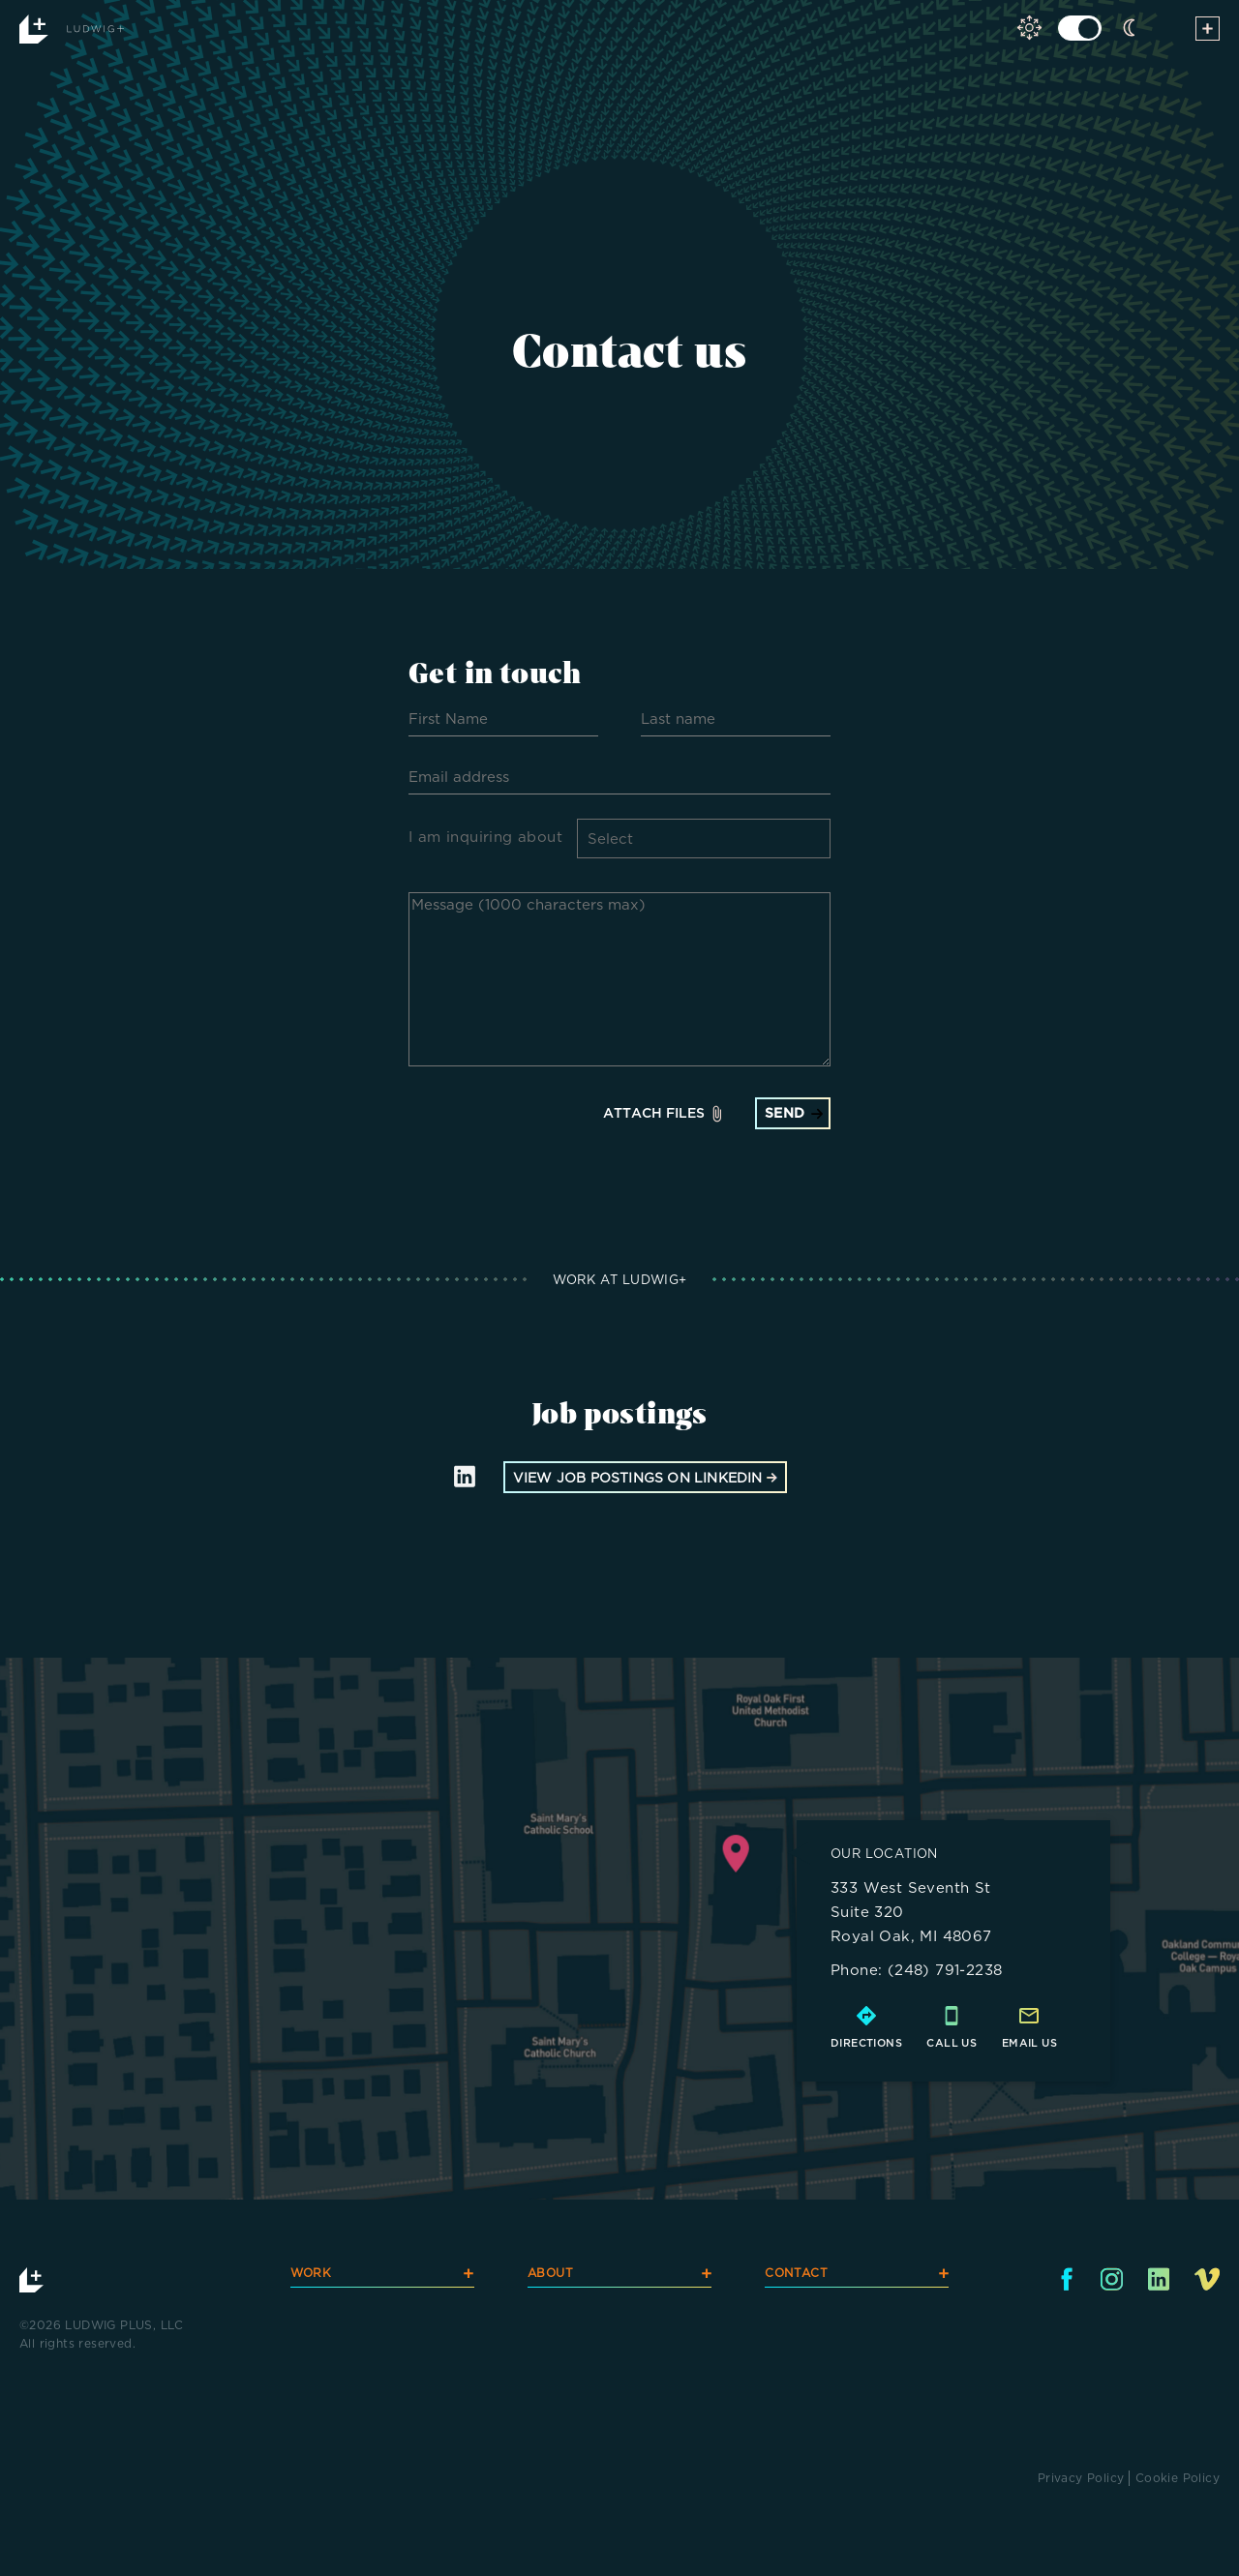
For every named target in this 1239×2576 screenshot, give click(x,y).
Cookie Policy (1177, 2478)
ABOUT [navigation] (619, 2275)
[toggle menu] (1207, 31)
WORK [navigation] (382, 2275)
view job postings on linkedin (645, 1477)
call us (951, 2043)
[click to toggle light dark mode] (1080, 28)
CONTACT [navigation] (857, 2275)
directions (866, 2043)
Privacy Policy (1081, 2478)
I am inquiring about (485, 836)
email (1022, 2043)
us (1049, 2043)
